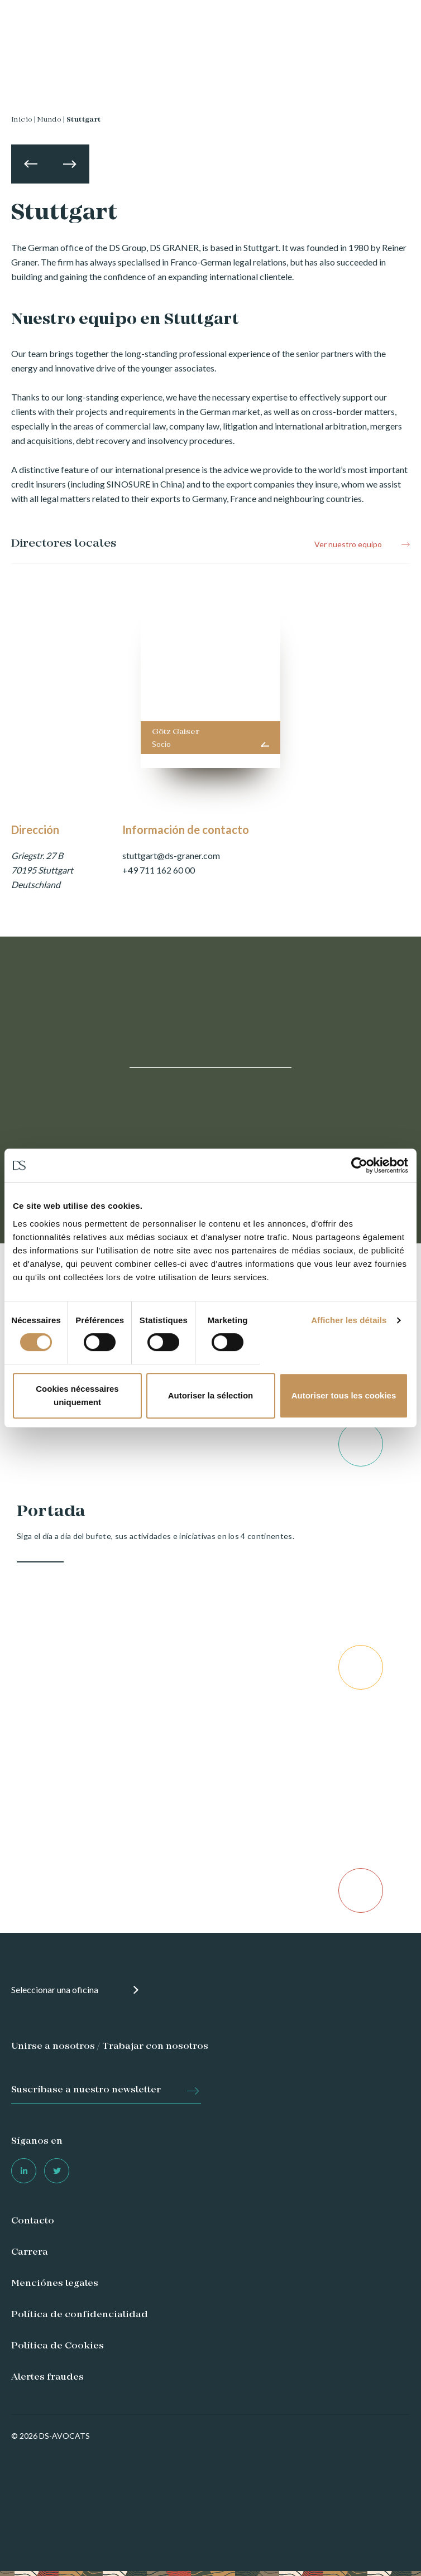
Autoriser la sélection (210, 1395)
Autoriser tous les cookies (343, 1395)
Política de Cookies (57, 2346)
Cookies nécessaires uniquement (77, 1395)
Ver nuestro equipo (348, 544)
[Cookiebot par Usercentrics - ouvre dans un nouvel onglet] (359, 1165)
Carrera (29, 2252)
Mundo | (51, 120)
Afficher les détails (348, 1320)
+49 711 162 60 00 (158, 870)
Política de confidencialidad (79, 2315)
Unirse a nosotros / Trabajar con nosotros (109, 2046)
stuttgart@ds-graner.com (171, 855)
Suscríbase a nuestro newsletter (86, 2090)
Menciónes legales (54, 2283)
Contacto (32, 2221)
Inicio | (23, 120)
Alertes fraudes (47, 2377)
